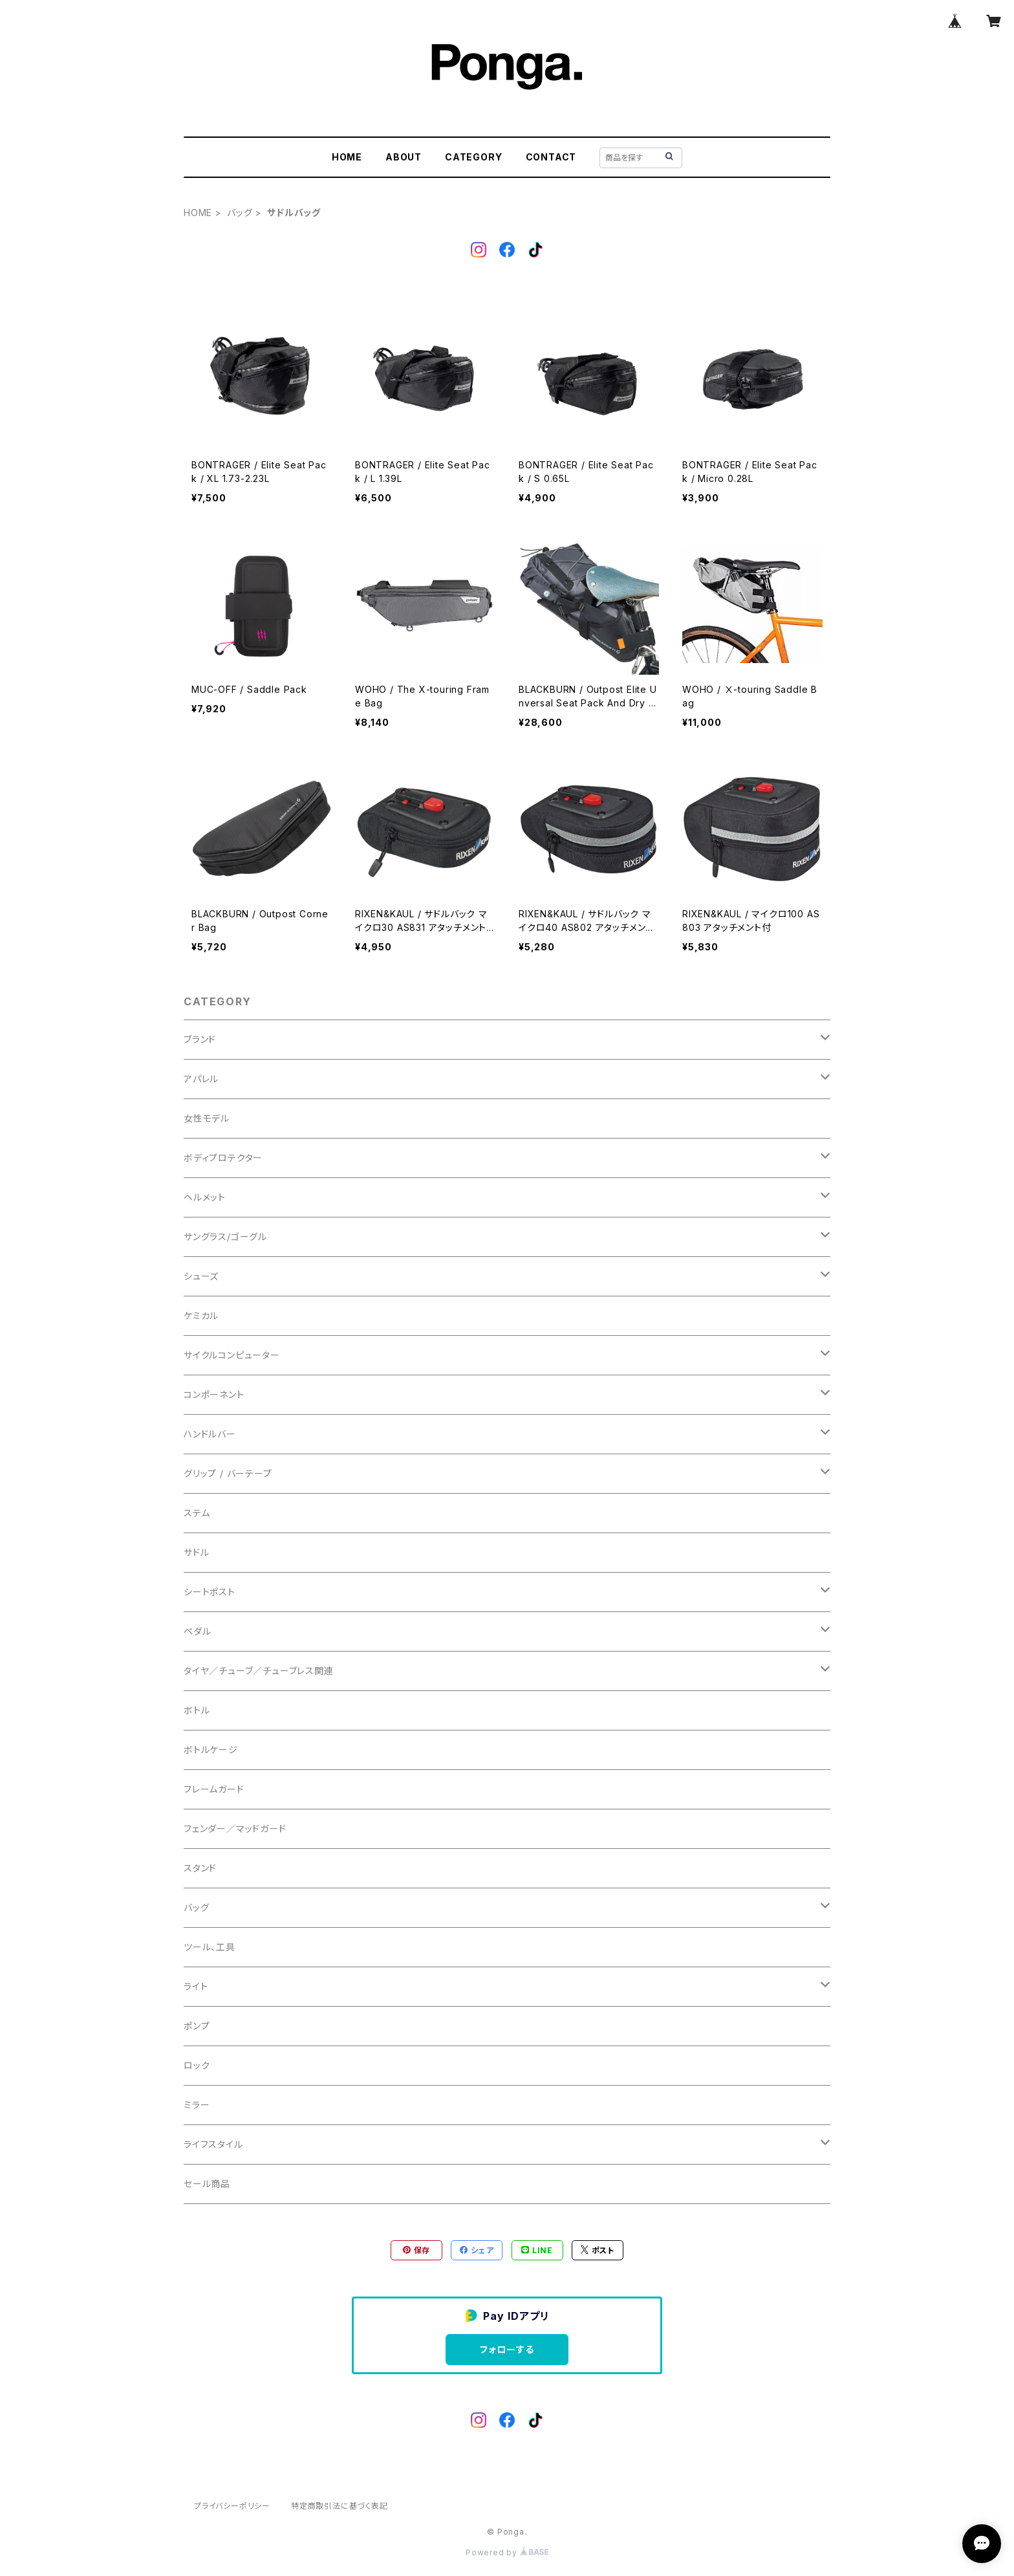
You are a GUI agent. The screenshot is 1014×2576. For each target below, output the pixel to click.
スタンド (200, 1867)
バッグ (239, 212)
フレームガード (214, 1789)
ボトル (197, 1710)
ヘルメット (205, 1197)
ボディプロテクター (223, 1157)
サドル (196, 1552)
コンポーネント (214, 1394)
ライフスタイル (213, 2144)
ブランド (200, 1039)
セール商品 (207, 2183)
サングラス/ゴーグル (225, 1236)
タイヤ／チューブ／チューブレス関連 (259, 1670)
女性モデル (207, 1118)
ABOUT (403, 156)
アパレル (201, 1078)
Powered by (507, 2552)
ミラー (197, 2104)
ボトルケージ (211, 1749)
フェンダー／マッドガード (235, 1828)
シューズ (201, 1276)
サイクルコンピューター (232, 1354)
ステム (197, 1512)
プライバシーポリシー (232, 2506)
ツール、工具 (209, 1946)
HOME (347, 156)
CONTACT (551, 156)
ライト (196, 1986)
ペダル (197, 1631)
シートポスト (209, 1591)
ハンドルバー (210, 1433)
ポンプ (197, 2025)
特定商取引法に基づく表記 (339, 2506)
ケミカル (201, 1315)
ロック (197, 2065)
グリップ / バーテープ (228, 1473)
